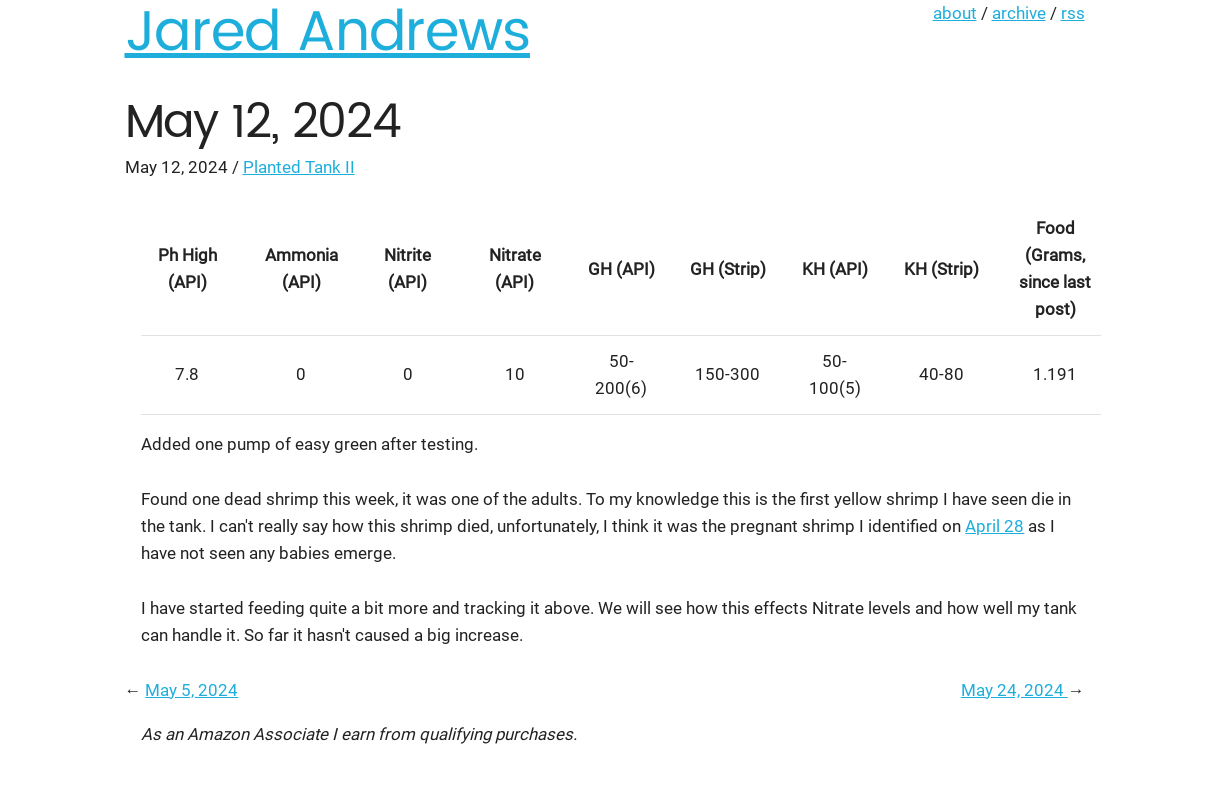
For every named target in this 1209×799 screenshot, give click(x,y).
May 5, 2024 (191, 690)
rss (1073, 13)
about (955, 13)
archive (1019, 13)
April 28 (994, 526)
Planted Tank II (299, 167)
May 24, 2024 (1014, 690)
